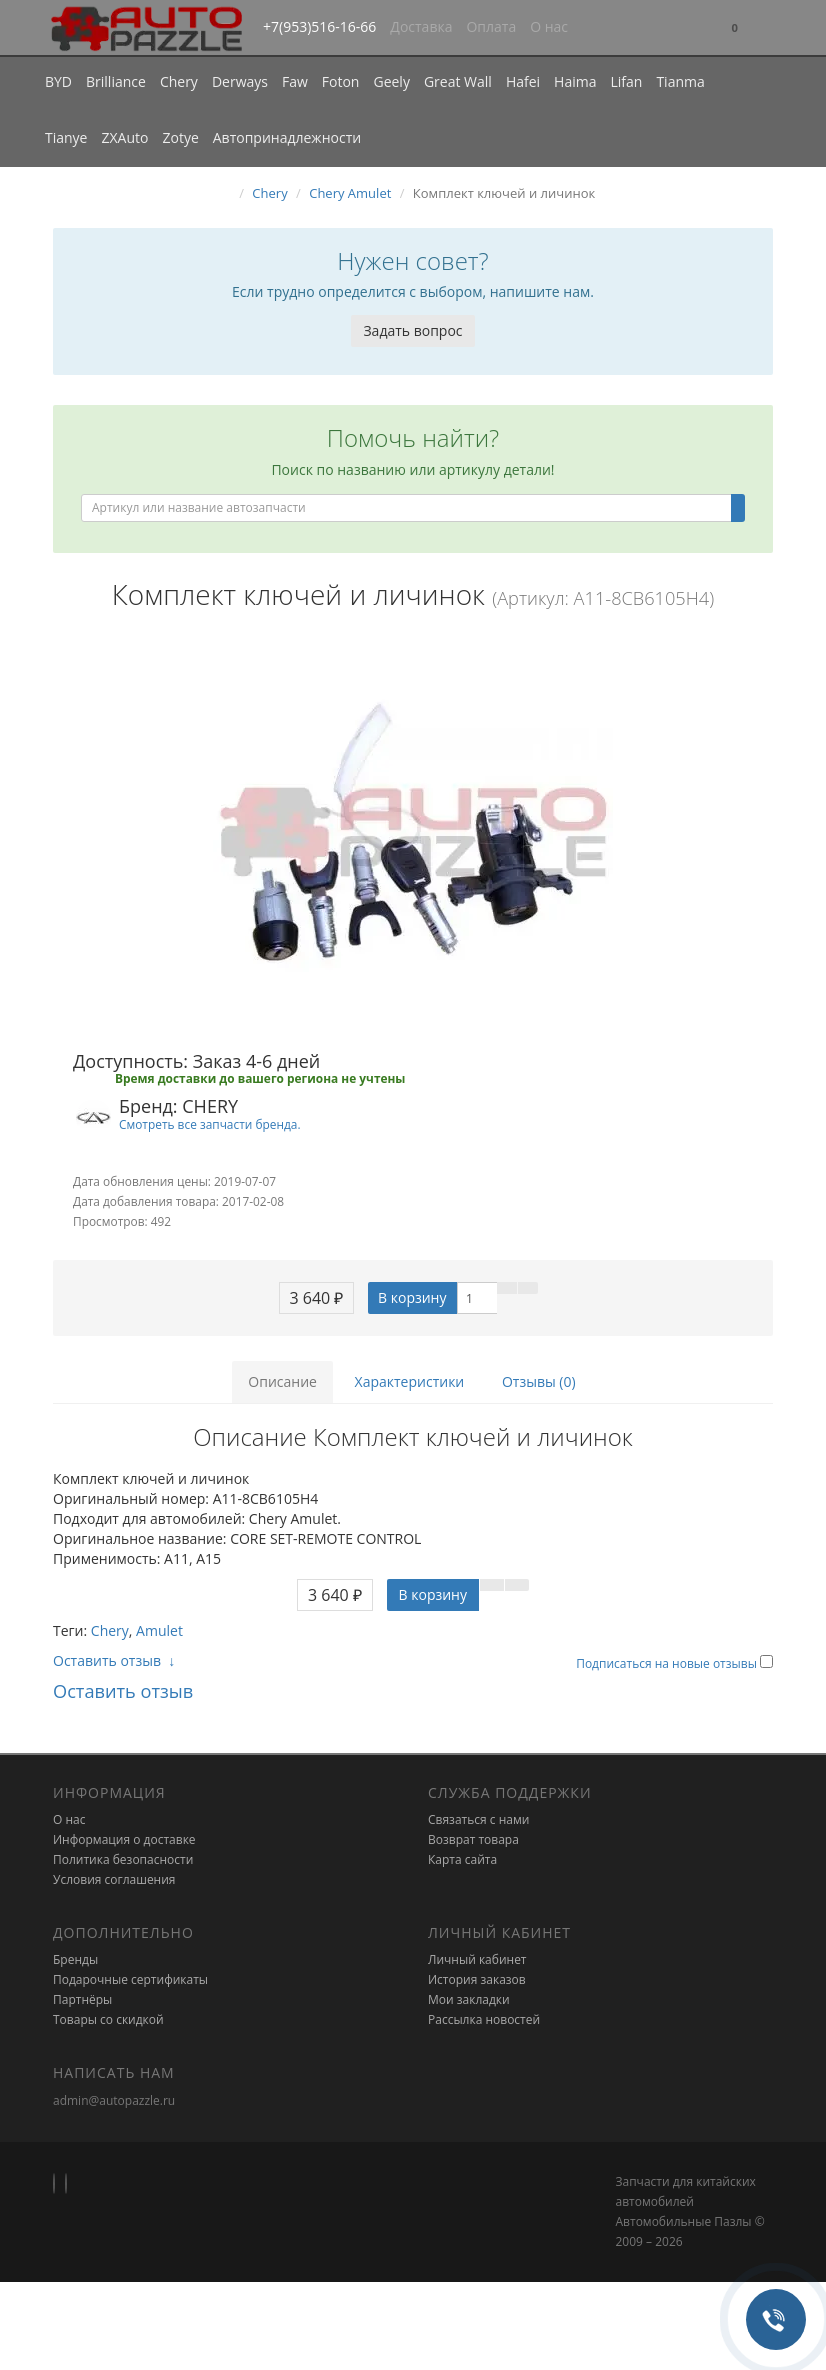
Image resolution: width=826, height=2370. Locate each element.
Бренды (75, 1959)
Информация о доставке (124, 1839)
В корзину (412, 1297)
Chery (179, 81)
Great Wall (458, 81)
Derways (240, 81)
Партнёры (82, 1999)
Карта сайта (462, 1859)
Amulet (159, 1630)
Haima (575, 81)
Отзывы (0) (539, 1381)
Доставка (421, 26)
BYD (58, 81)
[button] (735, 28)
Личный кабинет (477, 1959)
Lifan (626, 81)
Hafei (523, 81)
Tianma (680, 81)
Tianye (66, 137)
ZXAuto (125, 137)
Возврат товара (473, 1839)
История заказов (477, 1979)
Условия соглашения (114, 1879)
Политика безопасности (123, 1859)
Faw (295, 81)
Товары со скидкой (108, 2019)
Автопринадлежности (287, 137)
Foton (341, 81)
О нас (549, 26)
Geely (391, 81)
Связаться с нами (478, 1819)
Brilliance (116, 81)
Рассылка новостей (484, 2019)
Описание (282, 1381)
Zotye (180, 137)
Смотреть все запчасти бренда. (210, 1124)
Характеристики (410, 1381)
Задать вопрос (412, 330)
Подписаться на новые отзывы (668, 1663)
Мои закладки (469, 1999)
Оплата (491, 26)
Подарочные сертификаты (130, 1979)
